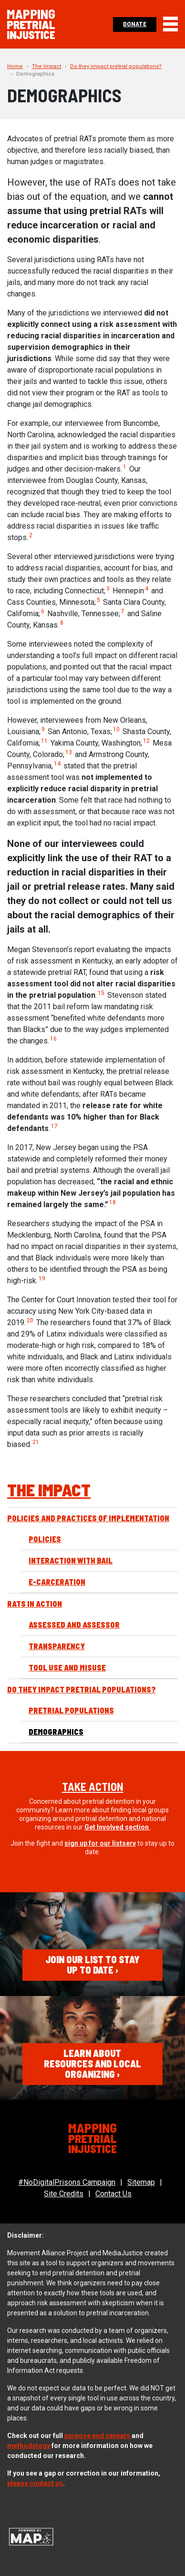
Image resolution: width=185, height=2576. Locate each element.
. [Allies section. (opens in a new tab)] (117, 1827)
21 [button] (35, 1442)
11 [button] (44, 740)
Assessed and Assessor (74, 1624)
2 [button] (30, 535)
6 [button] (42, 611)
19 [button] (42, 1278)
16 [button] (53, 1038)
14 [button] (57, 763)
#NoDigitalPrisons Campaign (66, 2182)
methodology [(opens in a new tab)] (28, 2445)
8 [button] (61, 622)
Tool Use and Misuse (67, 1667)
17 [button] (54, 1126)
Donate (134, 24)
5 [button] (98, 600)
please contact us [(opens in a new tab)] (35, 2483)
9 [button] (43, 729)
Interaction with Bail (71, 1560)
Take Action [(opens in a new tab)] (92, 1786)
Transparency (57, 1646)
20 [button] (30, 1320)
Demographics (56, 1731)
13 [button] (68, 752)
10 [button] (116, 729)
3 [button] (108, 588)
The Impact (46, 66)
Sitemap (141, 2182)
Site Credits (63, 2193)
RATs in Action (34, 1603)
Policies (45, 1539)
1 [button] (124, 466)
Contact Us (113, 2193)
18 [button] (112, 1202)
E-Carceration (57, 1581)
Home (15, 66)
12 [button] (146, 740)
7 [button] (122, 611)
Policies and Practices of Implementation (88, 1518)
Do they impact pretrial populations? (116, 66)
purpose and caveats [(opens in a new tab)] (97, 2435)
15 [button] (101, 993)
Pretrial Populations (71, 1710)
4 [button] (146, 588)
